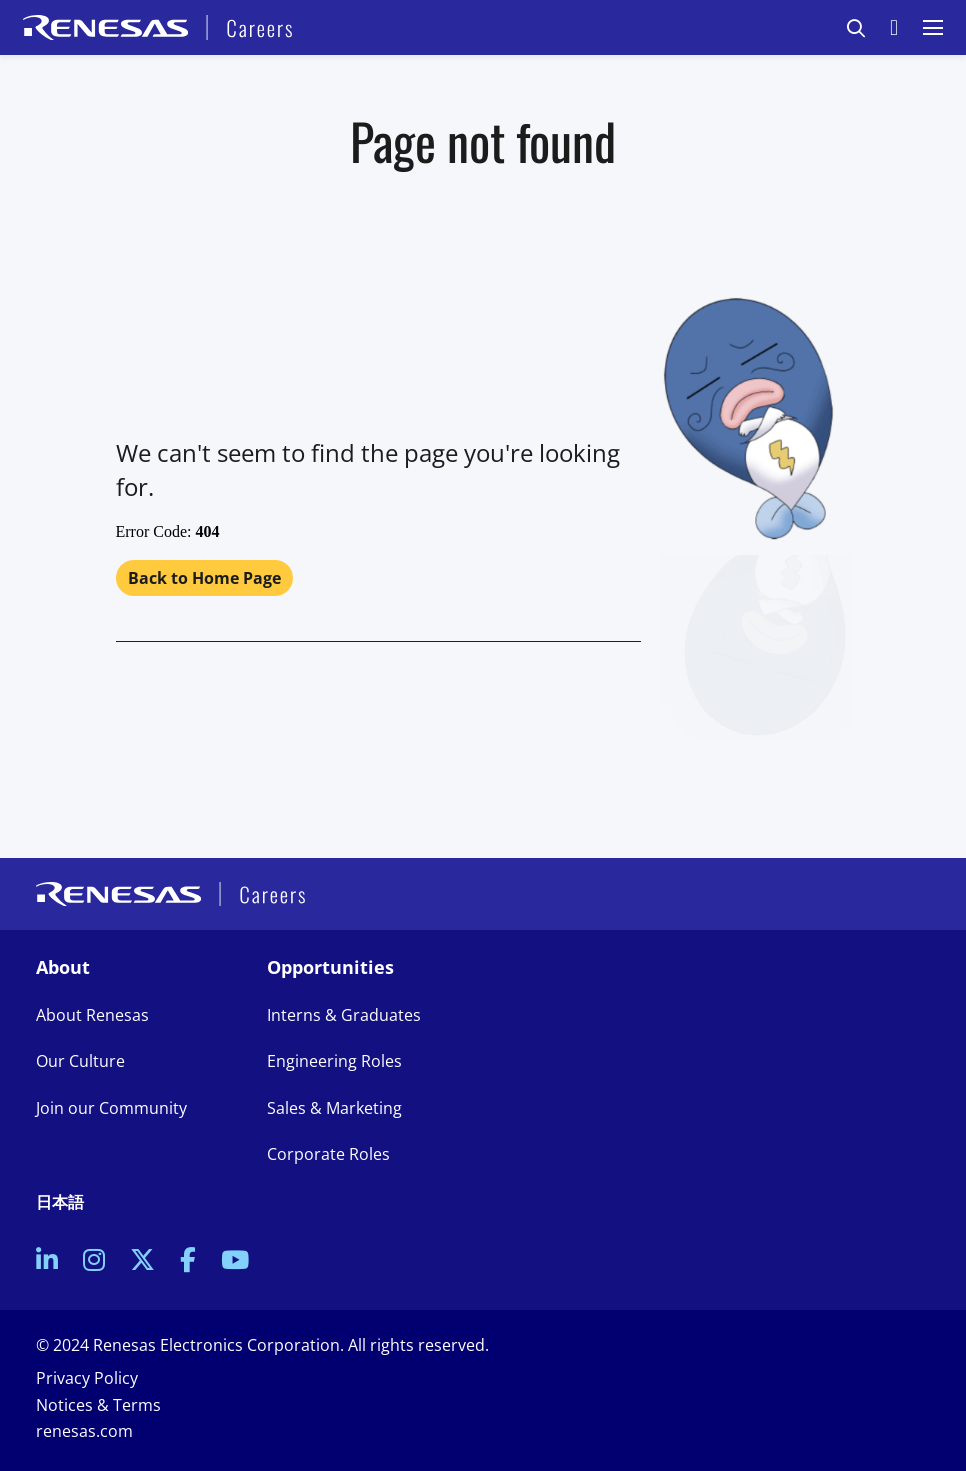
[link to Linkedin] (47, 1262)
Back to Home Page (204, 578)
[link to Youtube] (235, 1262)
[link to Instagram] (94, 1262)
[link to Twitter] (142, 1262)
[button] (856, 28)
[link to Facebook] (188, 1262)
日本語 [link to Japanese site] (60, 1202)
